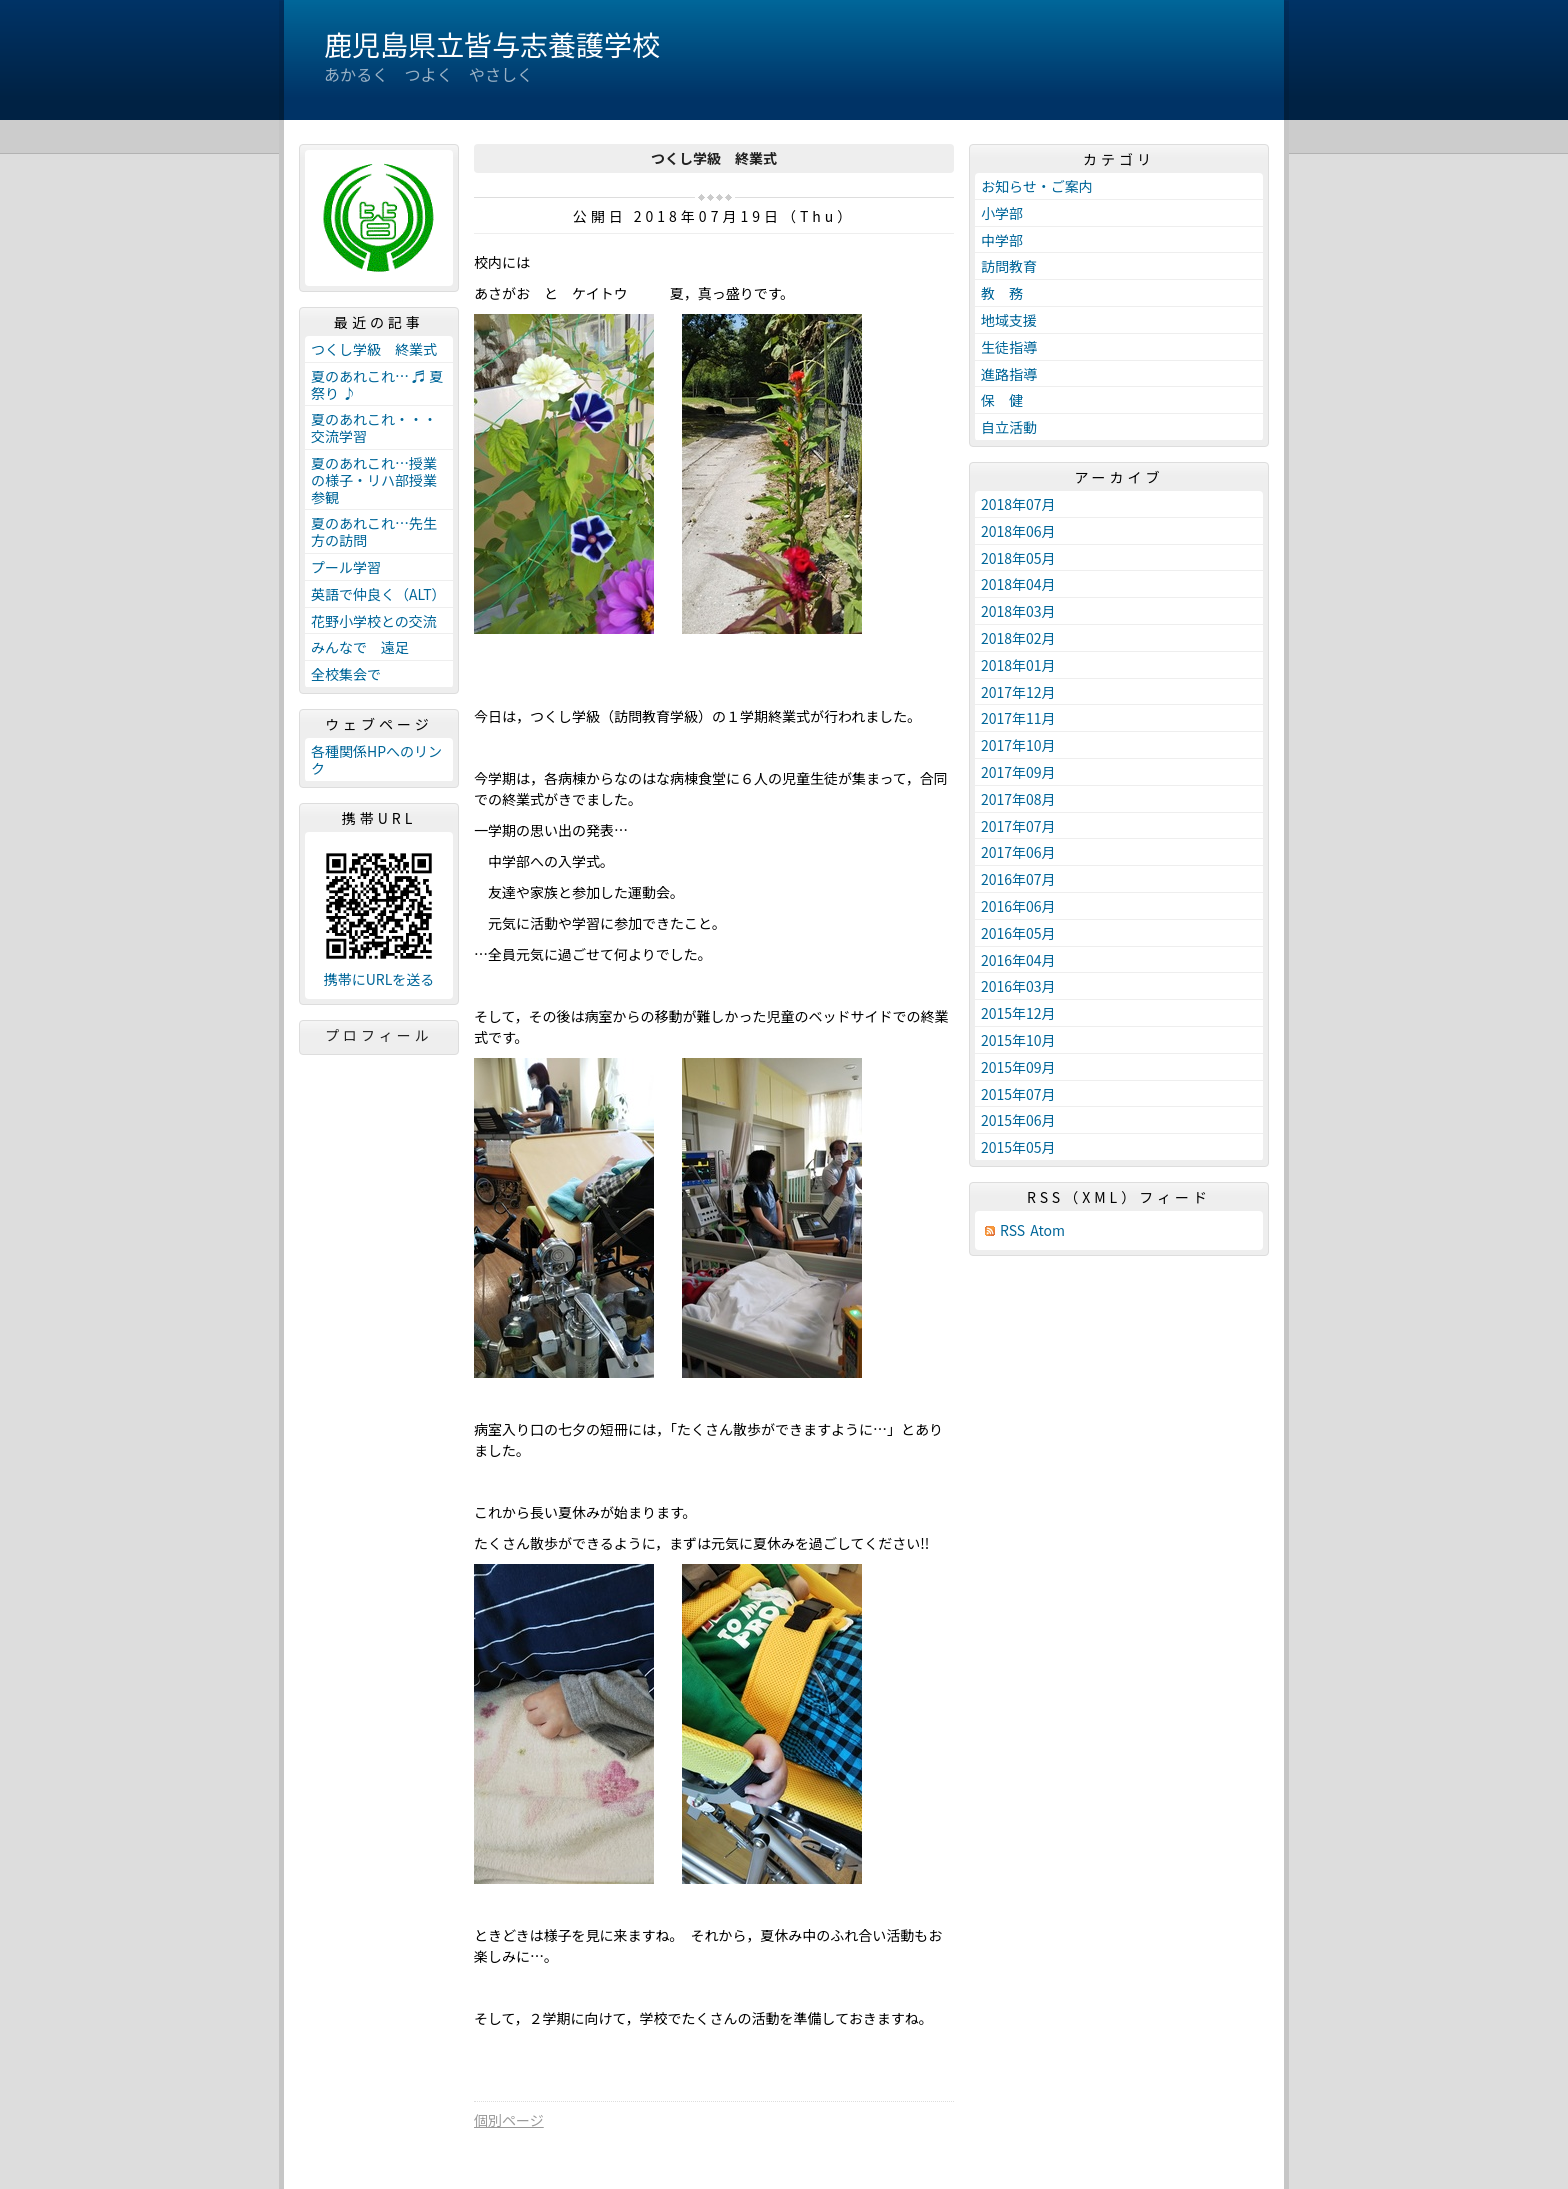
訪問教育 (1009, 266)
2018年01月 (1018, 665)
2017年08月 (1018, 799)
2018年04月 (1018, 584)
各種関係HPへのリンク (376, 759)
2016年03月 (1018, 986)
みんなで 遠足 (360, 647)
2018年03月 (1018, 611)
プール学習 (346, 567)
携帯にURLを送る (379, 979)
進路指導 (1009, 374)
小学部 (1002, 213)
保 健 (1002, 400)
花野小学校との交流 (374, 621)
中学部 (1002, 240)
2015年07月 (1018, 1094)
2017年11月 (1018, 718)
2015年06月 (1018, 1120)
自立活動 (1009, 427)
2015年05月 (1018, 1147)
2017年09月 (1018, 772)
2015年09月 (1018, 1067)
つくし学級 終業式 (374, 349)
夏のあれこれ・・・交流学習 (374, 427)
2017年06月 (1018, 852)
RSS (1012, 1230)
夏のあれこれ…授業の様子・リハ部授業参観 (374, 480)
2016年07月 (1018, 879)
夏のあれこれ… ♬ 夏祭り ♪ (377, 384)
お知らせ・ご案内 (1037, 186)
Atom (1047, 1230)
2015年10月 (1018, 1040)
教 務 (1002, 293)
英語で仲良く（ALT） (378, 594)
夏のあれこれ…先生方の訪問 (374, 531)
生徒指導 (1009, 347)
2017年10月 (1018, 745)
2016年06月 (1018, 906)
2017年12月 (1018, 692)
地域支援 (1009, 320)
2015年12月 (1018, 1013)
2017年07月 (1018, 826)
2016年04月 (1018, 960)
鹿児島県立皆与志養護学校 (492, 44)
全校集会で (346, 674)
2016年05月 (1018, 933)
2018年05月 (1018, 558)
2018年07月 (1018, 504)
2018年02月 (1018, 638)
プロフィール (379, 1035)
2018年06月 (1018, 531)
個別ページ (509, 2120)
